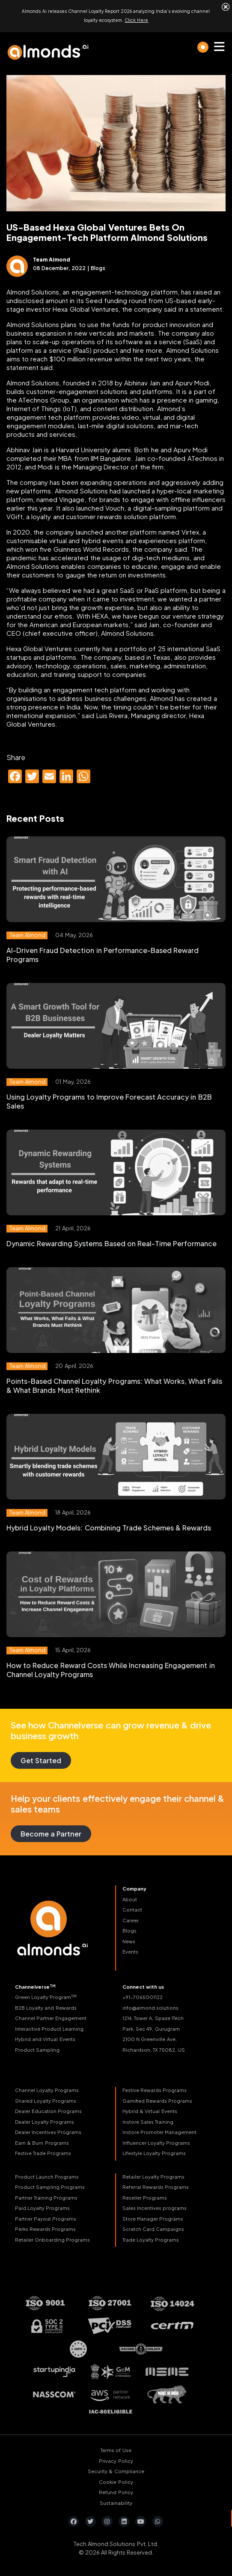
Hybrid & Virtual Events (149, 2110)
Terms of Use (116, 2449)
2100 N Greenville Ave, (149, 2038)
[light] (202, 45)
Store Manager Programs (152, 2217)
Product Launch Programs (47, 2175)
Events (130, 1951)
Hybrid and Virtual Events (45, 2038)
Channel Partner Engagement (50, 2017)
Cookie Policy (116, 2480)
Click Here (136, 19)
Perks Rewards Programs (45, 2228)
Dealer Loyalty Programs (44, 2120)
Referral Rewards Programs (155, 2186)
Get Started (41, 1759)
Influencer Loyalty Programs (156, 2141)
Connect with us (143, 1985)
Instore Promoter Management (159, 2131)
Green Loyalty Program (46, 1996)
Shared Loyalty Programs (45, 2099)
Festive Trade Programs (43, 2152)
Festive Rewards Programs (154, 2089)
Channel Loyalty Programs (47, 2089)
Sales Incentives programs (154, 2207)
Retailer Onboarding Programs (52, 2238)
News (128, 1940)
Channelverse (35, 1985)
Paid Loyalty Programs (42, 2207)
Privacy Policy (116, 2459)
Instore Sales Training (147, 2120)
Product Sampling (37, 2048)
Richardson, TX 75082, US (153, 2048)
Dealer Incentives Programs (48, 2131)
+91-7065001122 (142, 1996)
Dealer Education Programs (48, 2110)
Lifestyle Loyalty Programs (154, 2152)
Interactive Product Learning (49, 2027)
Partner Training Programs (46, 2196)
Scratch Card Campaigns (153, 2228)
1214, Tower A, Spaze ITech (153, 2017)
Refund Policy (116, 2491)
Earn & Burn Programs (42, 2141)
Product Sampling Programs (50, 2186)
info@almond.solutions (150, 2006)
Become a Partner (51, 1832)
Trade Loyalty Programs (150, 2238)
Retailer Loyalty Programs (153, 2175)
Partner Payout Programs (45, 2217)
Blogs (129, 1930)
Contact (132, 1909)
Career (130, 1919)
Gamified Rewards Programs (157, 2099)
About (129, 1898)
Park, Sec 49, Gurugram (151, 2027)
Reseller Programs (144, 2196)
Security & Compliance (116, 2470)
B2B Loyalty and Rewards (46, 2006)
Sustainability (116, 2501)
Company (134, 1888)
